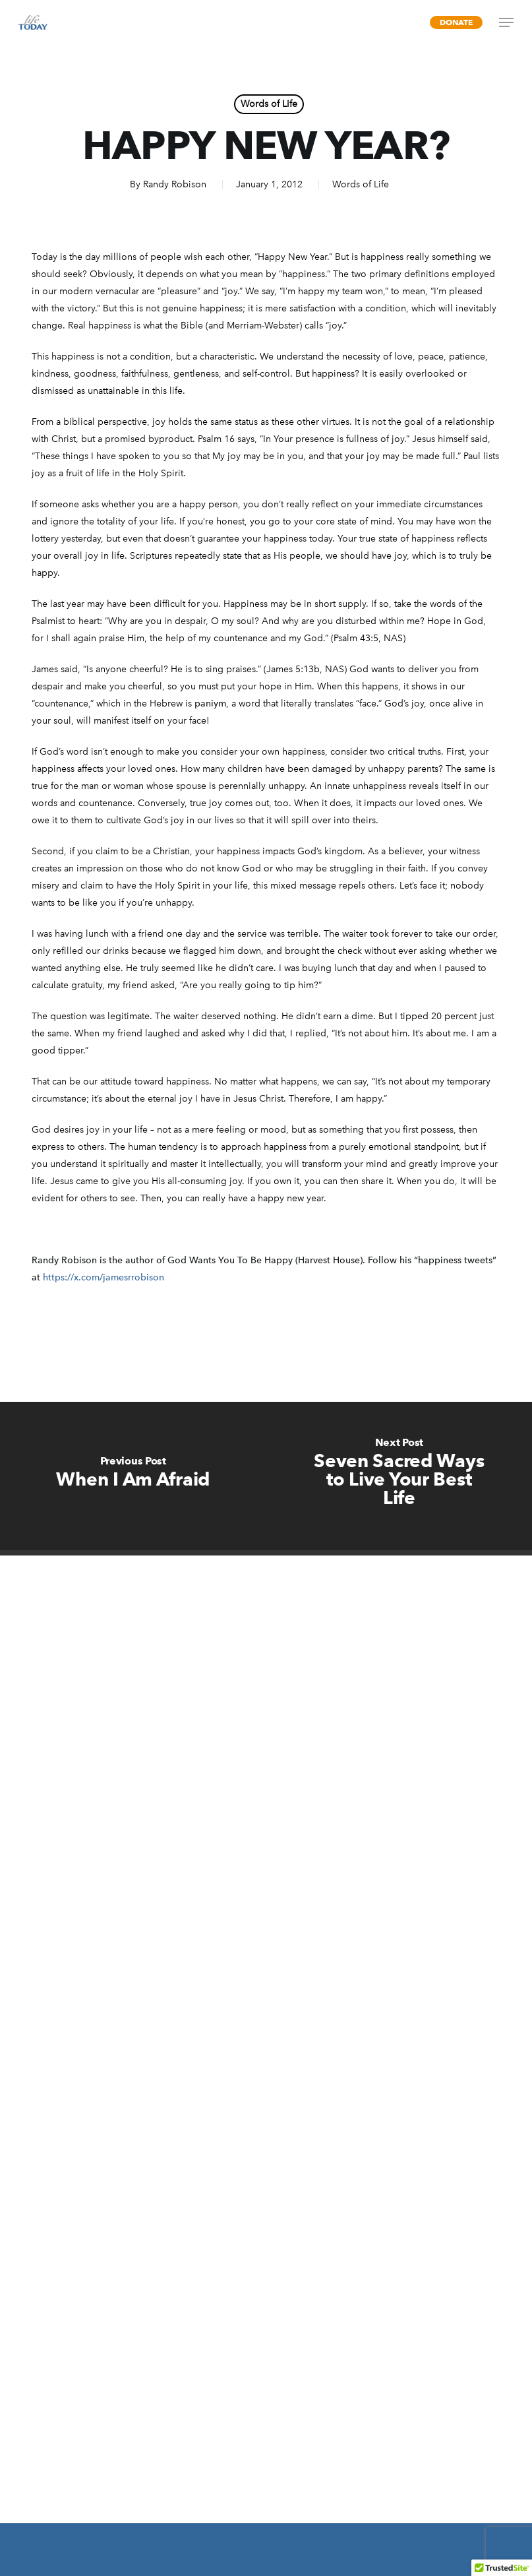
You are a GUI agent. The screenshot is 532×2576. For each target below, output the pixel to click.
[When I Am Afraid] (133, 1476)
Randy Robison (174, 184)
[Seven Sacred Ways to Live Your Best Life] (399, 1476)
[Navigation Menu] (506, 22)
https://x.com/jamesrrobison (103, 1277)
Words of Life (269, 104)
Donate (456, 22)
